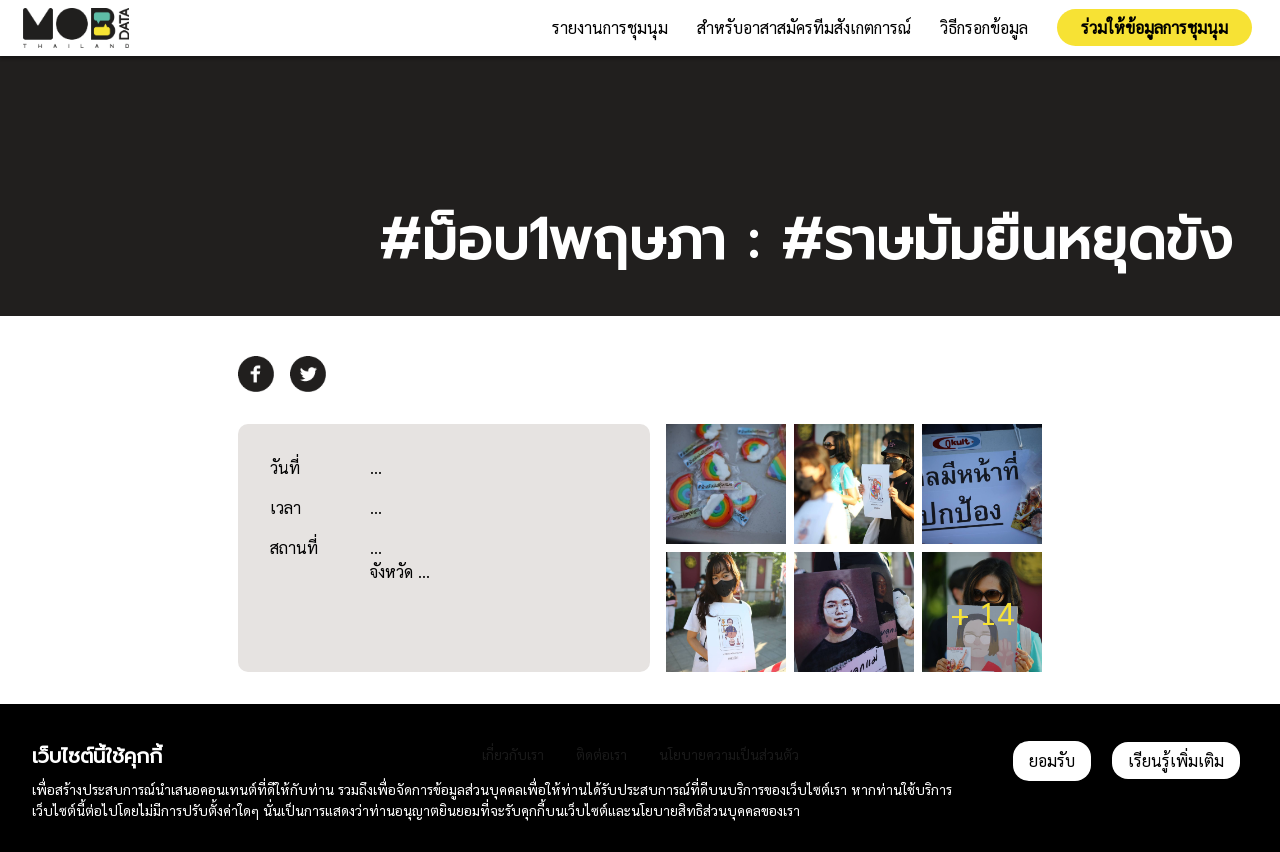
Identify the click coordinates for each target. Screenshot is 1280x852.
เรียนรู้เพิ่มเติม (1176, 760)
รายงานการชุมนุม (610, 27)
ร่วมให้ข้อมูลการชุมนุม (1154, 27)
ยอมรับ (1052, 760)
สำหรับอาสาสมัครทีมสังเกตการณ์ (804, 27)
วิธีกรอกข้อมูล (984, 27)
